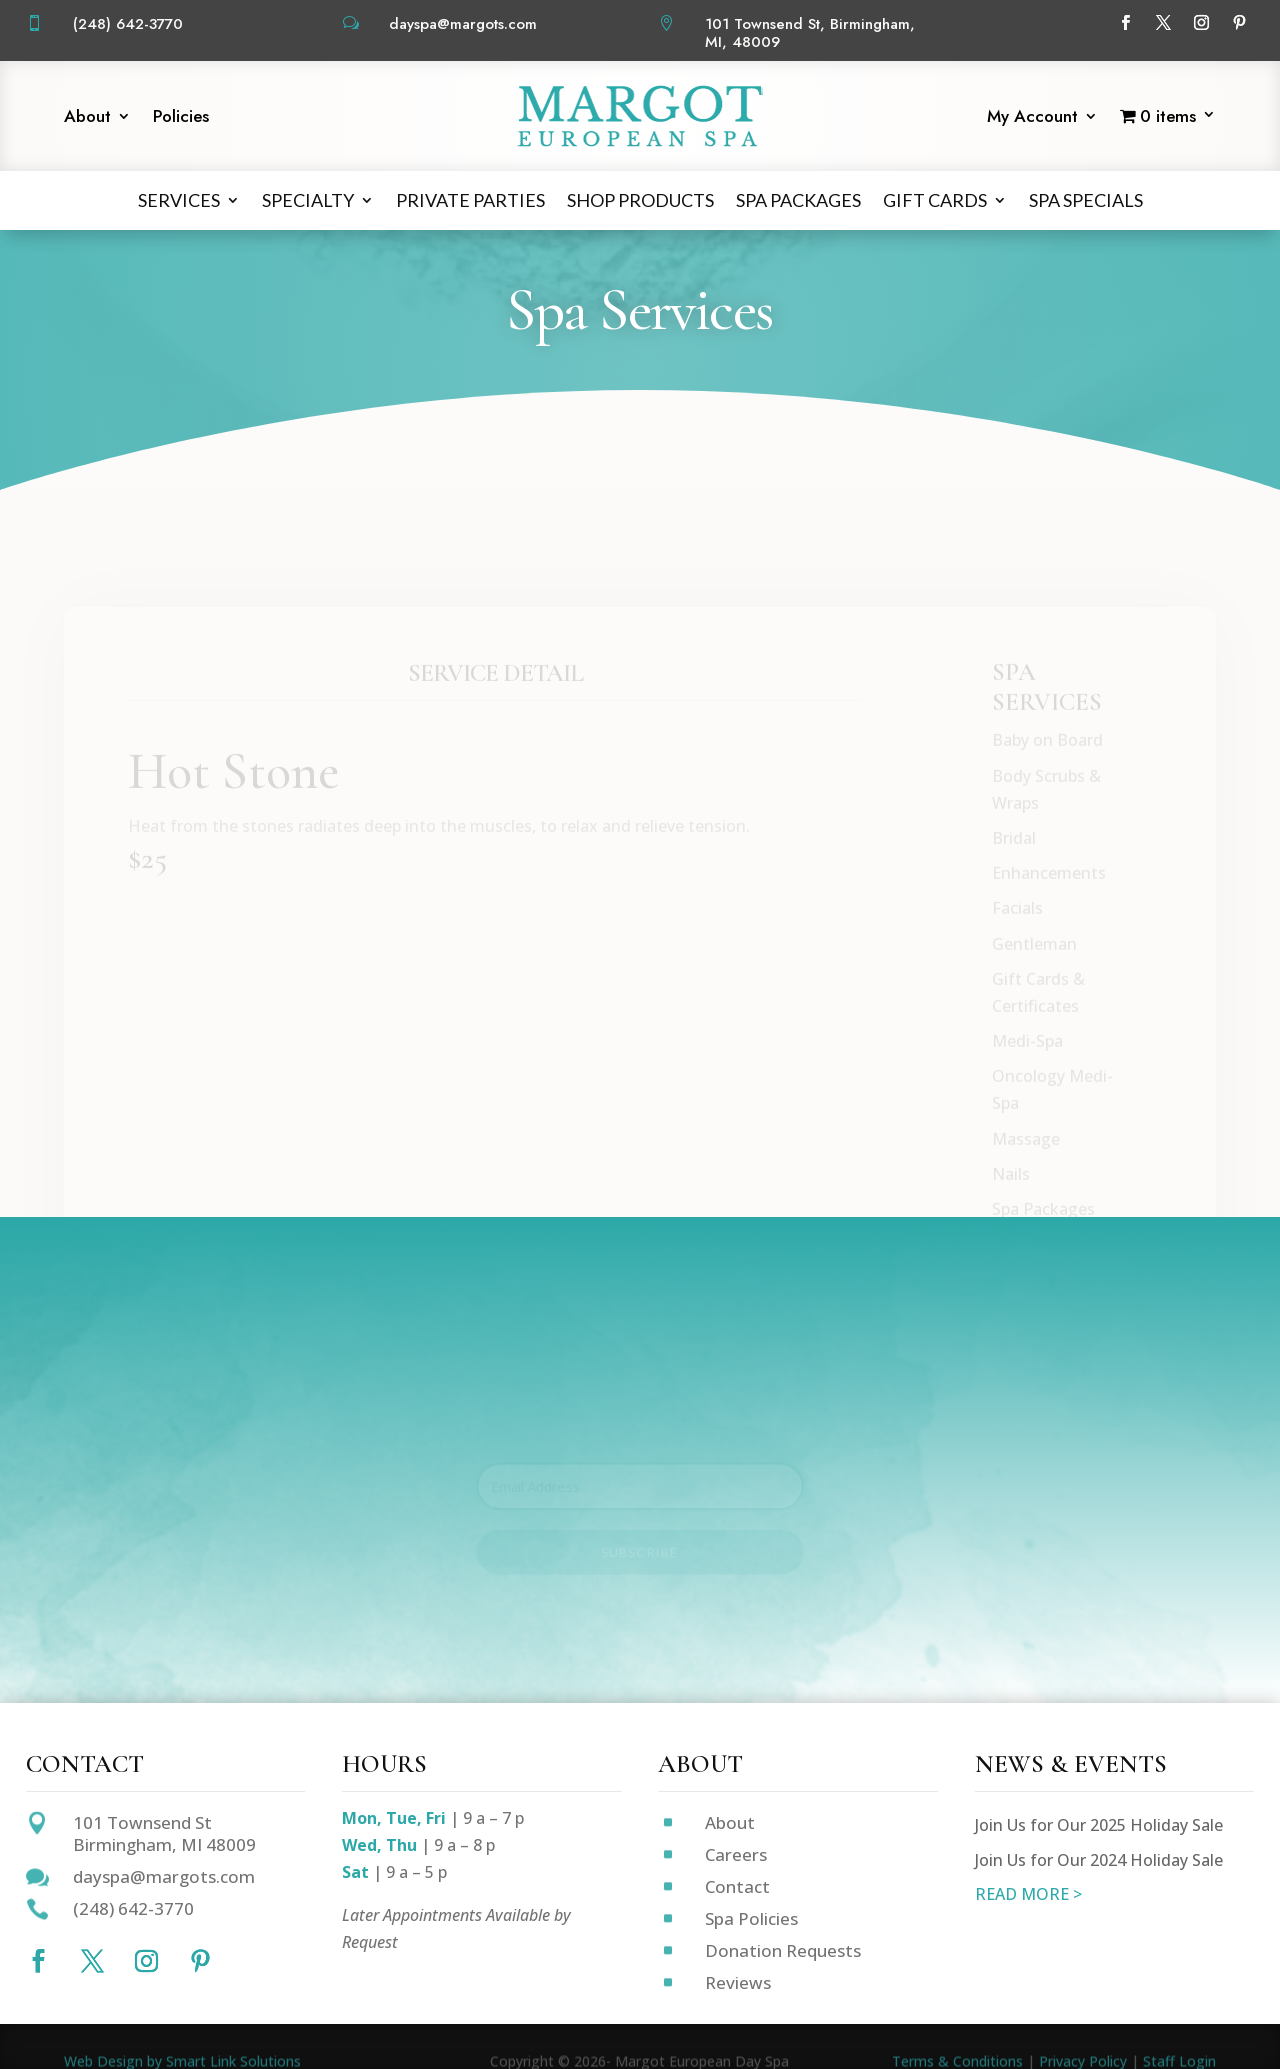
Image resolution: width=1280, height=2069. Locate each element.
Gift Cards (935, 200)
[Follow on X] (1163, 23)
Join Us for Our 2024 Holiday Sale (1099, 1860)
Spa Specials (1086, 200)
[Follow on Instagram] (1201, 23)
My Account (1032, 118)
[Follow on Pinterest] (1239, 23)
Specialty (308, 200)
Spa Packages (798, 200)
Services (179, 200)
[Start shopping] (1168, 119)
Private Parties (470, 200)
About (87, 118)
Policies (181, 118)
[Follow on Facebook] (1125, 23)
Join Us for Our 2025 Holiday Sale (1099, 1825)
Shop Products (640, 200)
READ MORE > (1028, 1894)
